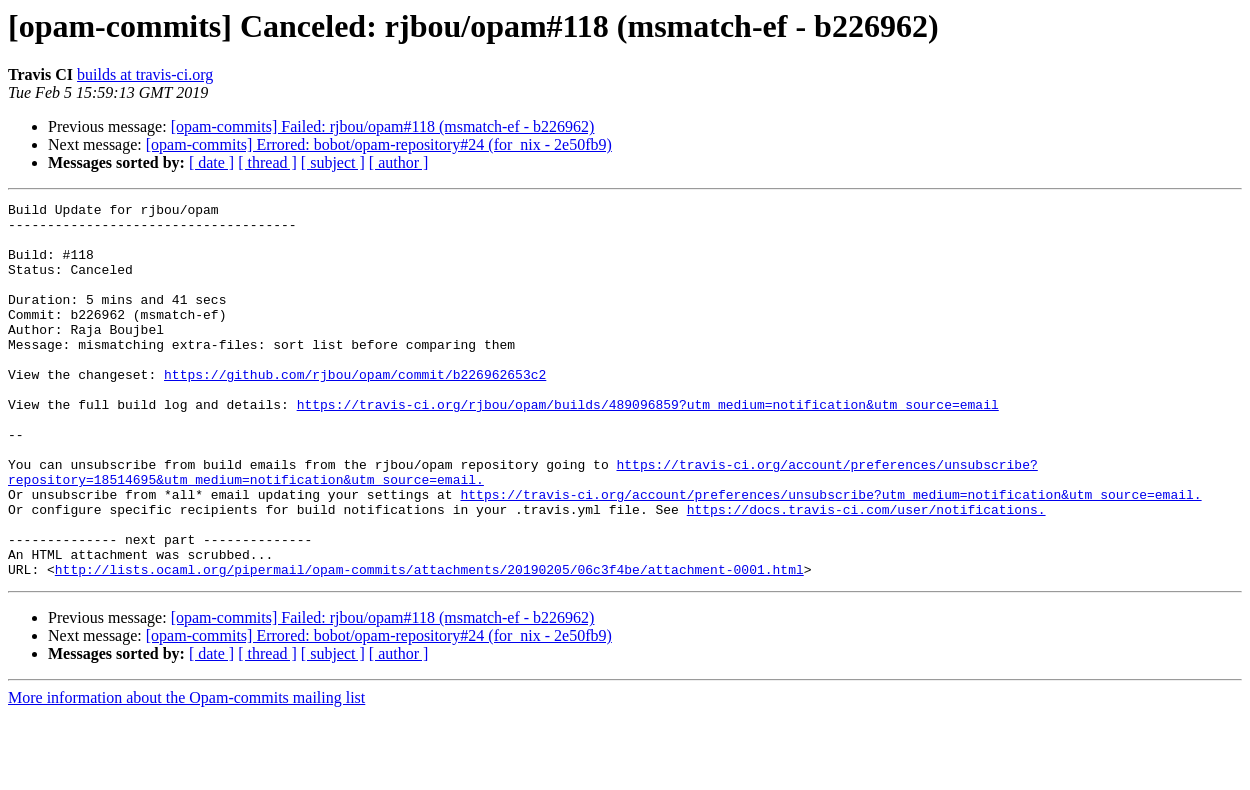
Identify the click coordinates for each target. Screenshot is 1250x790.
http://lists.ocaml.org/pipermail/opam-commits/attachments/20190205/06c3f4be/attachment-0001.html (429, 644)
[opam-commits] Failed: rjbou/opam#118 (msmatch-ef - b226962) (383, 126)
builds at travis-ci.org (145, 74)
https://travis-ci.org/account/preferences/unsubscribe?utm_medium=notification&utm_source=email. (830, 554)
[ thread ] (267, 162)
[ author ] (399, 162)
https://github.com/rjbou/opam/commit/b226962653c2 (355, 410)
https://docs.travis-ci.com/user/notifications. (866, 572)
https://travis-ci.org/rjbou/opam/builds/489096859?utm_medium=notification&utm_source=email (648, 446)
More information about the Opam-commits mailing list (186, 772)
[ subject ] (333, 162)
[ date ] (211, 162)
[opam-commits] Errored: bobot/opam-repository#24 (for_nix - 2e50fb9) (379, 144)
